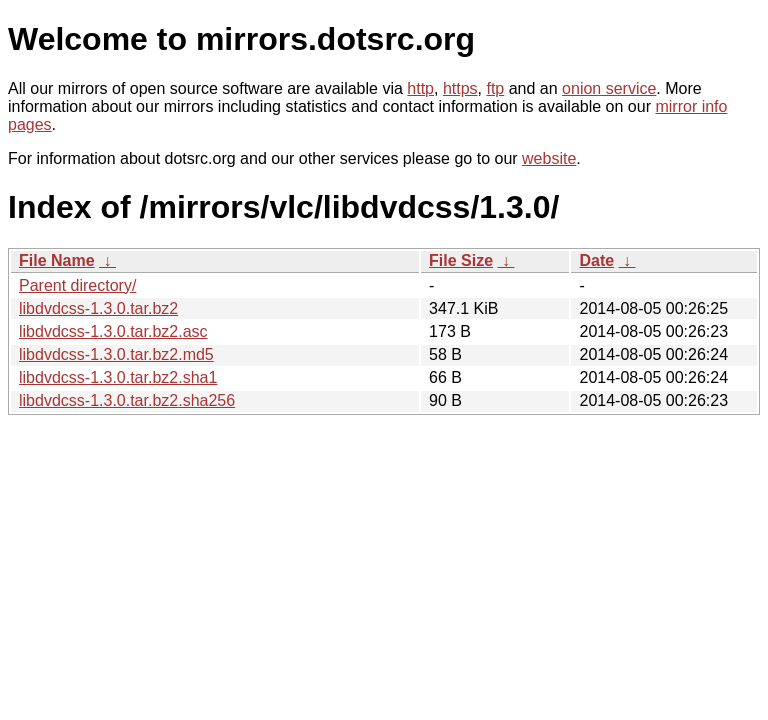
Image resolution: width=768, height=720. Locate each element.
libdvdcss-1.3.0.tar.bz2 (98, 308)
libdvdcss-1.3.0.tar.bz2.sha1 (118, 377)
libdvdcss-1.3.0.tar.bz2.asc (113, 331)
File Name (57, 260)
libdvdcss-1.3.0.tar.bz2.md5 (116, 354)
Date (596, 260)
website (549, 158)
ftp (495, 88)
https (460, 88)
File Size (461, 260)
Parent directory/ (77, 285)
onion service (609, 88)
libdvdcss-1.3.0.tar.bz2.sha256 (127, 400)
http (420, 88)
